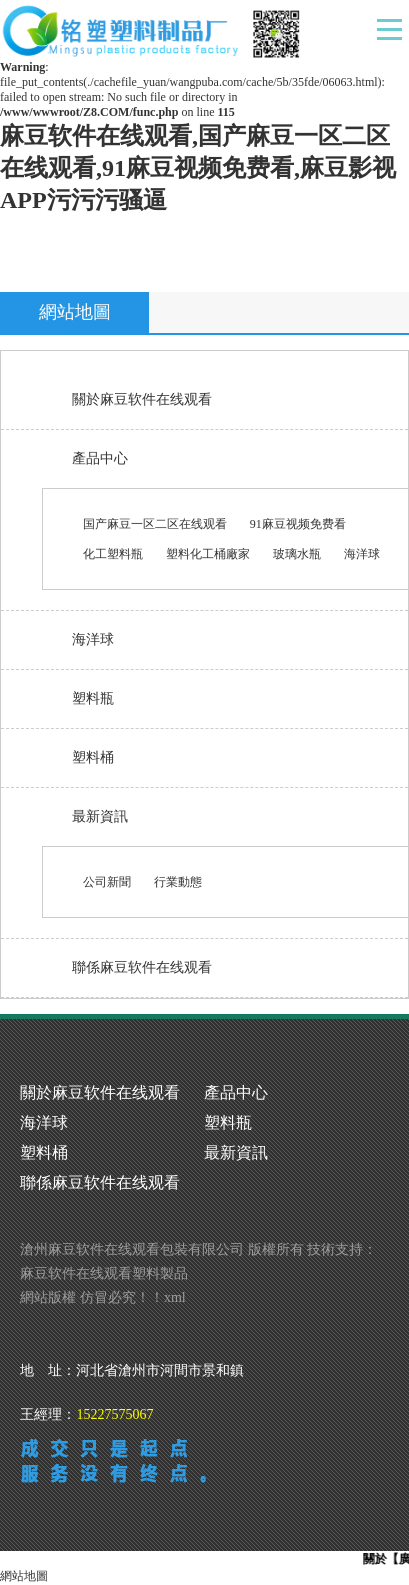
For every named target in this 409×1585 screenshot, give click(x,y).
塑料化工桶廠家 (208, 554)
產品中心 (100, 458)
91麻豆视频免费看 (298, 524)
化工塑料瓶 (113, 554)
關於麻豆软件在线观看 (142, 399)
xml (175, 1297)
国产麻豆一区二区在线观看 (155, 524)
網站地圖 (24, 1576)
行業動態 (178, 882)
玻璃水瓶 (297, 554)
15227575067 (114, 1414)
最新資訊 (100, 816)
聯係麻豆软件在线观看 (142, 967)
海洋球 (362, 554)
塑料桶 (93, 757)
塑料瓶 (93, 698)
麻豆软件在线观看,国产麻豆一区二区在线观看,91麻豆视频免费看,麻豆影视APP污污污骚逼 (198, 168)
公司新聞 (107, 882)
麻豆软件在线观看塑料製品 (104, 1273)
